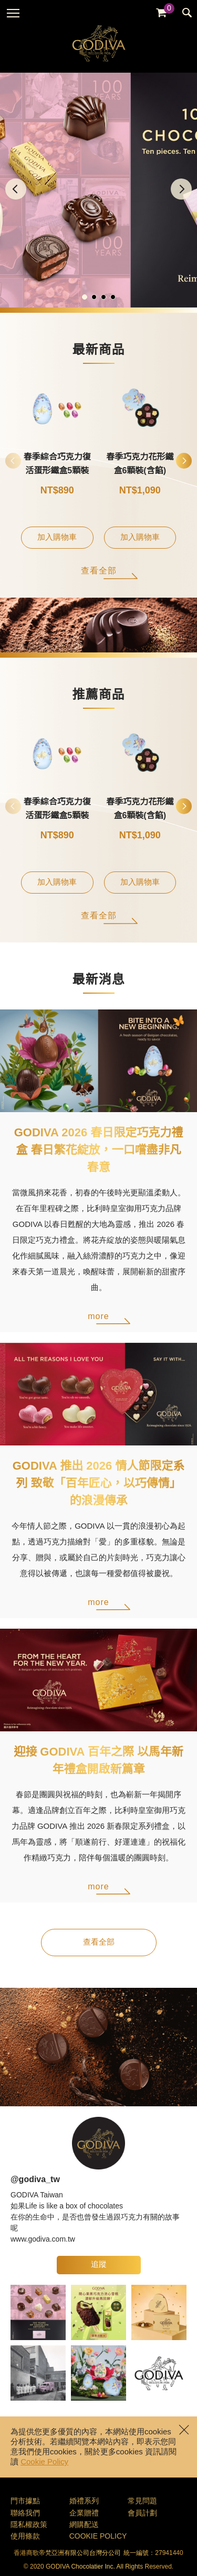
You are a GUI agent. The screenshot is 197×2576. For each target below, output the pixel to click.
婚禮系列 (84, 2501)
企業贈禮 (84, 2514)
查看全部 (99, 571)
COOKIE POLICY (98, 2537)
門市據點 (25, 2501)
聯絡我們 (25, 2514)
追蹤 (99, 2265)
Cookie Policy (44, 2462)
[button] (181, 189)
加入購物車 (57, 537)
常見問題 (142, 2501)
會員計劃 (142, 2514)
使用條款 (25, 2537)
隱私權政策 (29, 2525)
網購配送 (84, 2525)
